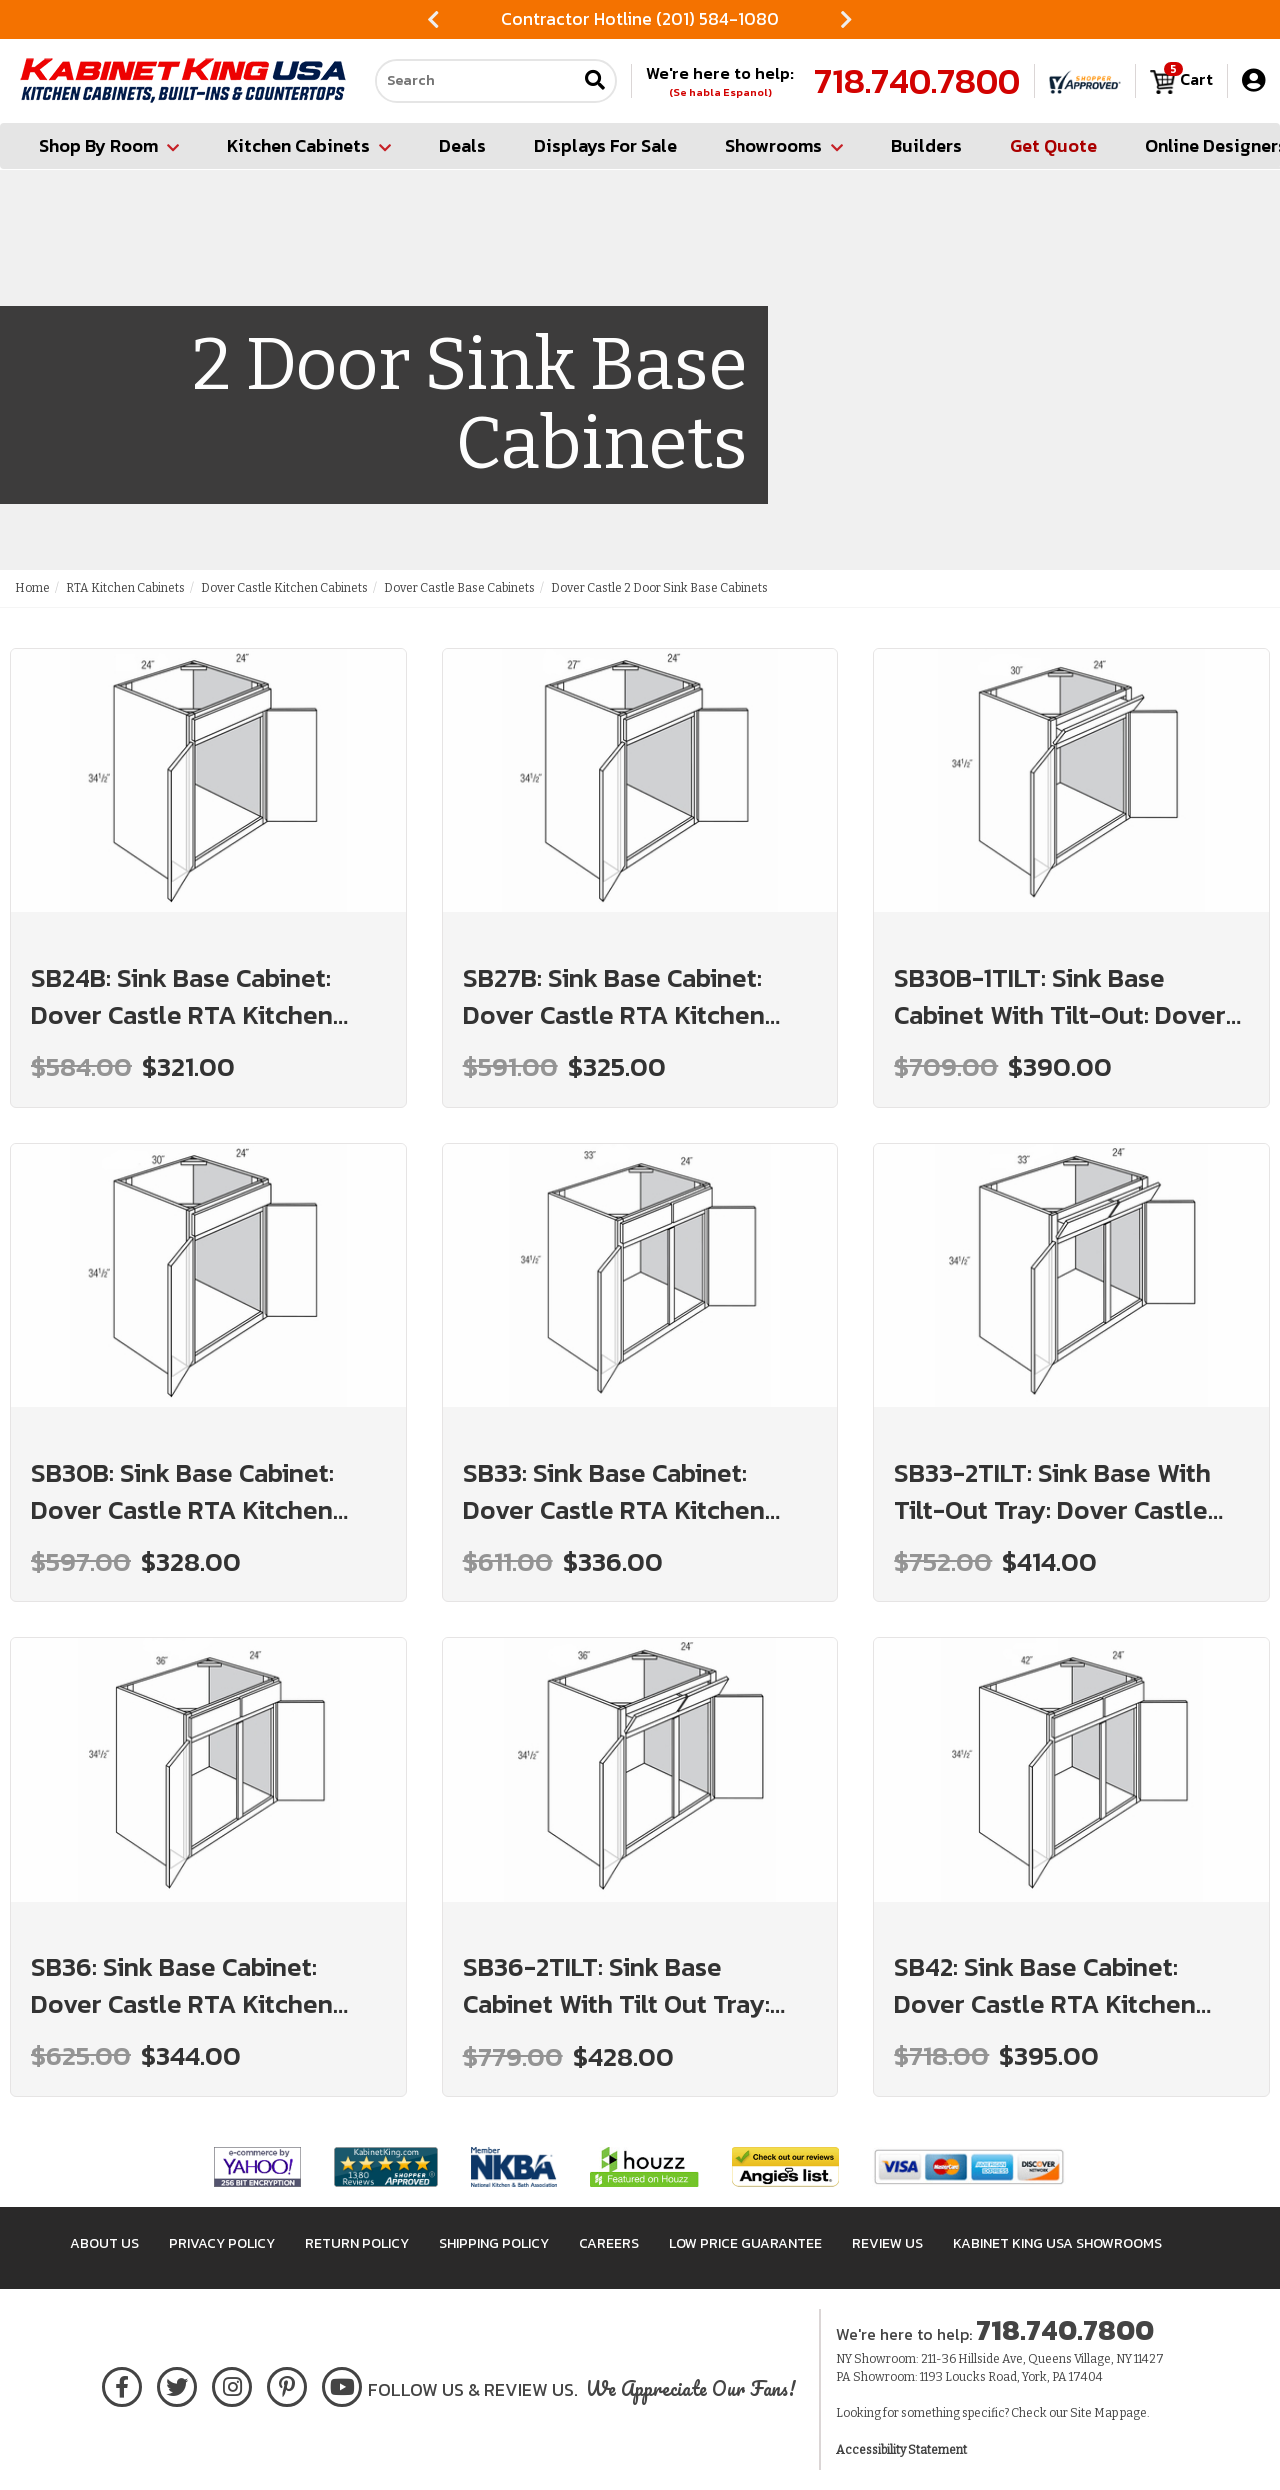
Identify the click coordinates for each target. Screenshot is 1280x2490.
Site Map (1094, 2413)
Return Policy (357, 2243)
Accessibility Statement (901, 2450)
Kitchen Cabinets (309, 145)
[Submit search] (595, 81)
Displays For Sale (605, 145)
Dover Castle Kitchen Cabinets (284, 588)
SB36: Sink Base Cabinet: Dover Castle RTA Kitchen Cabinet (182, 1985)
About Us (104, 2243)
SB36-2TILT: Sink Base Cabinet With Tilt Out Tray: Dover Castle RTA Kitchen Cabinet (616, 1985)
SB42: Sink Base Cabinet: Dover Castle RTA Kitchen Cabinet (1045, 1985)
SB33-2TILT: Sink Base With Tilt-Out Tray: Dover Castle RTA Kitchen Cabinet (1052, 1491)
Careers (609, 2243)
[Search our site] (476, 81)
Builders (926, 145)
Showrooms (784, 145)
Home (32, 588)
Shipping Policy (494, 2243)
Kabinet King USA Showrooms (1057, 2243)
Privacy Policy (222, 2243)
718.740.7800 (917, 81)
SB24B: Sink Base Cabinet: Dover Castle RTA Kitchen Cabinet (182, 996)
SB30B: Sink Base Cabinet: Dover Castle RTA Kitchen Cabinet (182, 1491)
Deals (462, 145)
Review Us (887, 2243)
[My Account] (1253, 80)
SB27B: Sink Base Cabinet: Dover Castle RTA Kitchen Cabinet (614, 996)
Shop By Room (109, 145)
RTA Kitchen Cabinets (125, 588)
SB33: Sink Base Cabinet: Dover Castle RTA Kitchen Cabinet (614, 1491)
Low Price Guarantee (745, 2243)
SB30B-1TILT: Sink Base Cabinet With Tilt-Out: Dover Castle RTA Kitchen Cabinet (1060, 996)
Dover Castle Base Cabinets (459, 588)
